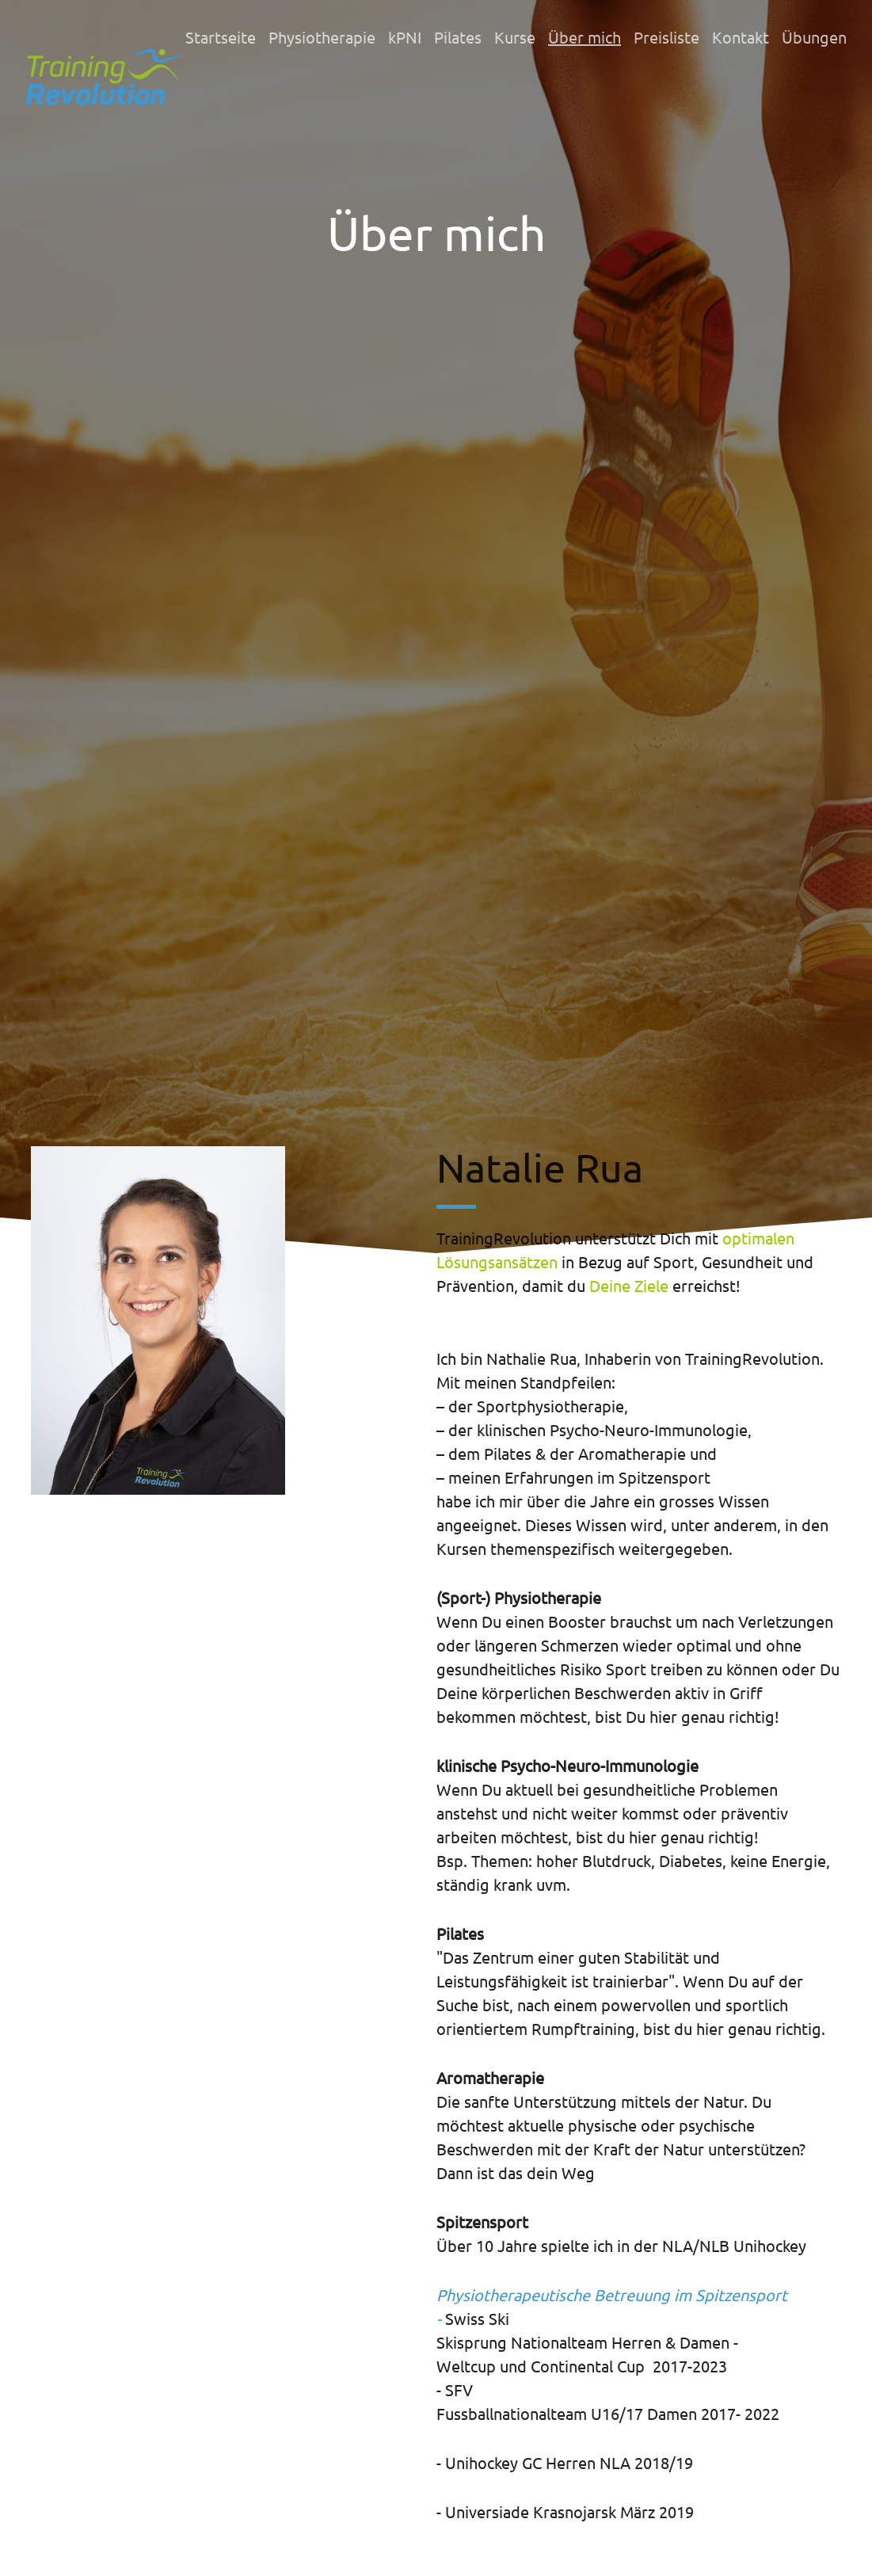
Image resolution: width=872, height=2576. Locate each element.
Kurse (514, 37)
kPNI (404, 37)
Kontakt (740, 37)
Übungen (814, 37)
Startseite (220, 37)
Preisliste (666, 37)
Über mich (584, 37)
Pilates (458, 37)
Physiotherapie (321, 37)
